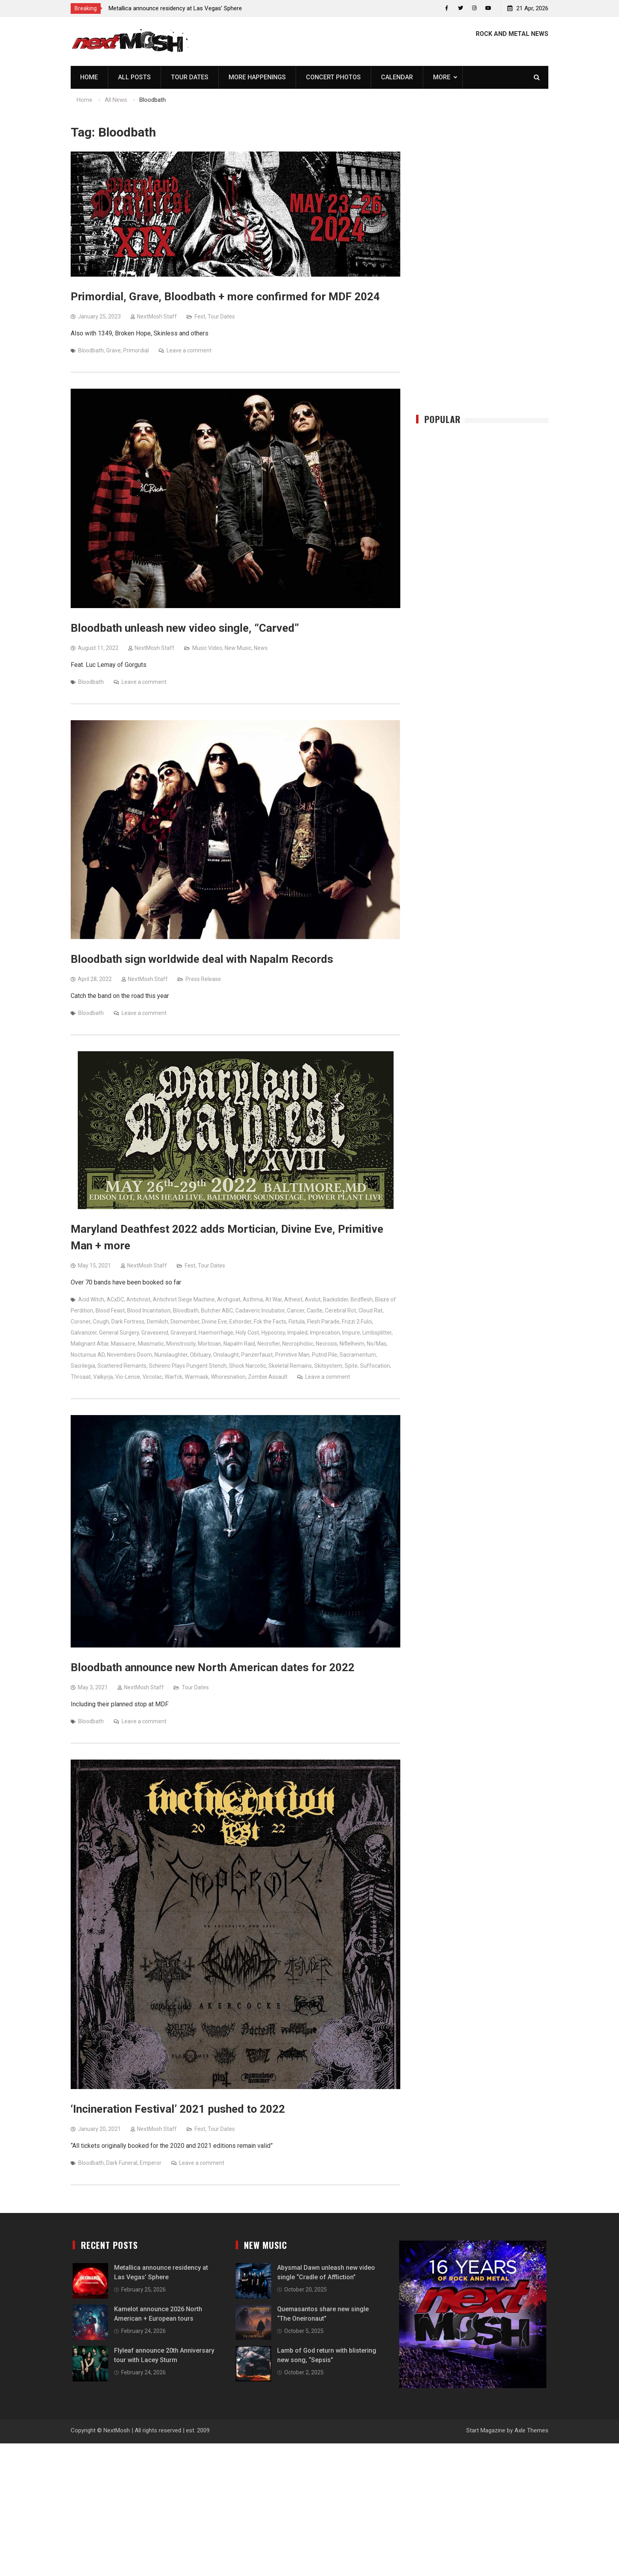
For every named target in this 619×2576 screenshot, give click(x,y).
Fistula (297, 1321)
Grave (113, 350)
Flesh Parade (323, 1321)
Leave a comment (189, 350)
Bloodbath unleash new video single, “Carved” (185, 628)
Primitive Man (292, 1355)
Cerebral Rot (340, 1310)
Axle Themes (531, 2430)
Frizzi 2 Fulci (357, 1321)
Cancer (295, 1310)
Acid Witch (91, 1299)
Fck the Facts (270, 1321)
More (441, 77)
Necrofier (268, 1343)
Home (89, 77)
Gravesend (154, 1332)
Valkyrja (103, 1377)
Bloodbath (91, 350)
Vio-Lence (127, 1377)
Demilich (157, 1321)
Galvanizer (84, 1332)
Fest (200, 316)
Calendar (397, 77)
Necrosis (326, 1343)
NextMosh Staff (157, 316)
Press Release (203, 979)
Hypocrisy (273, 1332)
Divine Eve (214, 1321)
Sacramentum (358, 1355)
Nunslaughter (171, 1355)
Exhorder (240, 1321)
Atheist (293, 1299)
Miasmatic (151, 1343)
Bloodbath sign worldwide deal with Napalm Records (202, 959)
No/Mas (376, 1343)
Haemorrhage (216, 1332)
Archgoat (228, 1299)
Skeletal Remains (290, 1366)
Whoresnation (228, 1377)
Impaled (297, 1332)
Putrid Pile (324, 1355)
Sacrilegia (83, 1366)
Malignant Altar (90, 1343)
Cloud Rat (370, 1310)
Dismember (185, 1321)
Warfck (173, 1377)
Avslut (313, 1299)
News (261, 648)
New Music (238, 648)
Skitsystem (328, 1366)
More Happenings (257, 77)
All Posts (134, 77)
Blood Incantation (149, 1310)
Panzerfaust (257, 1355)
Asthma (253, 1299)
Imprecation (325, 1332)
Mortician (209, 1343)
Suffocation (375, 1366)
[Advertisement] (482, 269)
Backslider (335, 1299)
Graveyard (183, 1332)
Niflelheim (352, 1343)
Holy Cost (247, 1332)
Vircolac (152, 1377)
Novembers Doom (129, 1355)
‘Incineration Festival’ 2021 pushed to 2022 (178, 2109)
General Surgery (119, 1332)
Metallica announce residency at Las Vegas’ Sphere (175, 8)
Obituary (200, 1355)
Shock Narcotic (247, 1366)
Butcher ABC (217, 1310)
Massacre (123, 1343)
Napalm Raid (239, 1343)
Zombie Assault (267, 1377)
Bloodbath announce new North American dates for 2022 (213, 1667)
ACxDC (115, 1299)
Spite (351, 1366)
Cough (101, 1321)
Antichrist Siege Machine (184, 1299)
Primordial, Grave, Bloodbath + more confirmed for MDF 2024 (225, 296)
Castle (315, 1310)
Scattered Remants (122, 1366)
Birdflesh (362, 1299)
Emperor (150, 2163)
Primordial (136, 350)
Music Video (207, 648)
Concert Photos (333, 77)
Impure (351, 1332)
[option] (180, 8)
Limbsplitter (377, 1332)
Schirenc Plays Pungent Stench (188, 1366)
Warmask (196, 1377)
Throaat (81, 1377)
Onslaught (226, 1355)
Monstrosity (180, 1343)
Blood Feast (110, 1310)
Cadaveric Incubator (260, 1310)
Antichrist (138, 1299)
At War (273, 1299)
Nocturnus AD (88, 1355)
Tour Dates (189, 77)
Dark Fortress (127, 1321)
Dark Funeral (121, 2163)
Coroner (80, 1321)
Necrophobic (297, 1343)
